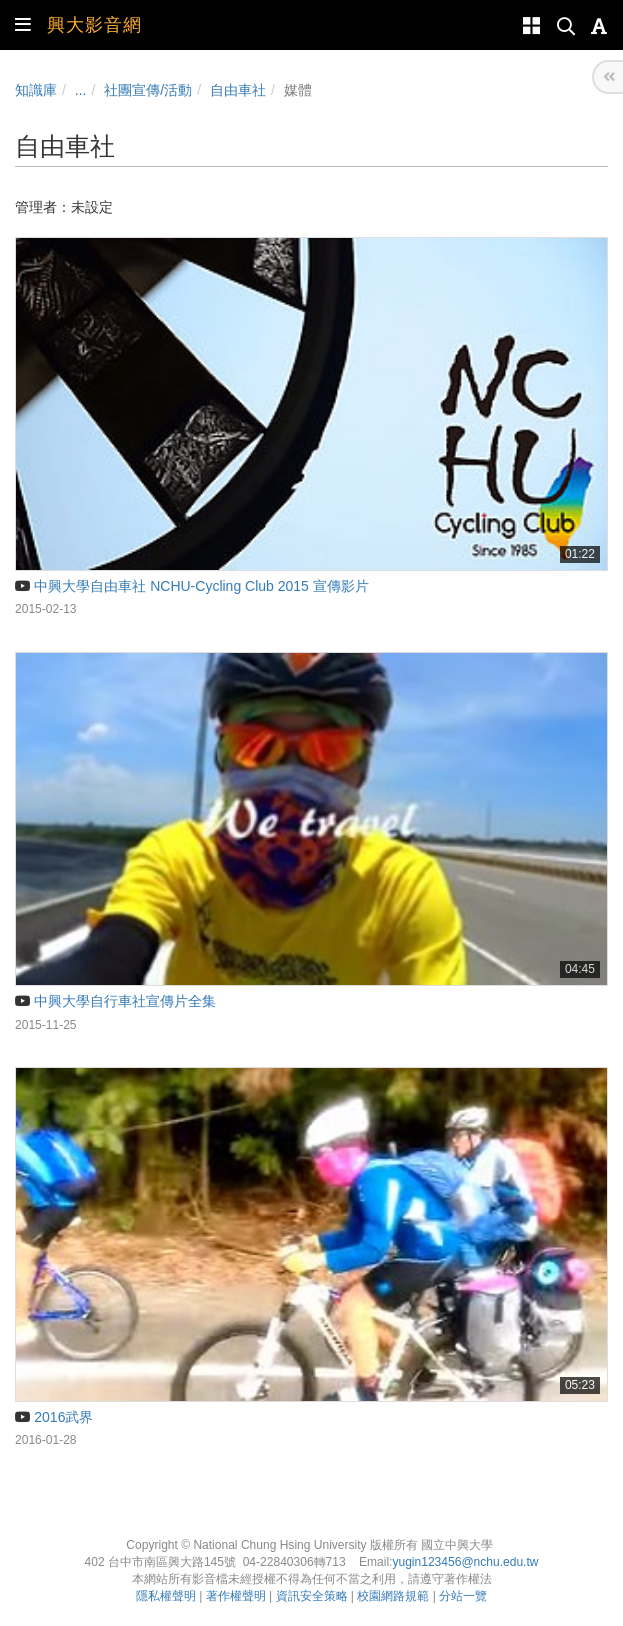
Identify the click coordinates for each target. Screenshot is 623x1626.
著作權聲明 (236, 1596)
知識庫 (36, 90)
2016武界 (54, 1417)
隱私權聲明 (166, 1596)
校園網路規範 (393, 1596)
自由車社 (238, 90)
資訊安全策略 (312, 1596)
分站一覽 (463, 1596)
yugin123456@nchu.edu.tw (465, 1562)
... (81, 90)
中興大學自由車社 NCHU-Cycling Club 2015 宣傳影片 (192, 586)
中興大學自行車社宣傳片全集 (115, 1001)
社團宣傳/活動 (148, 90)
